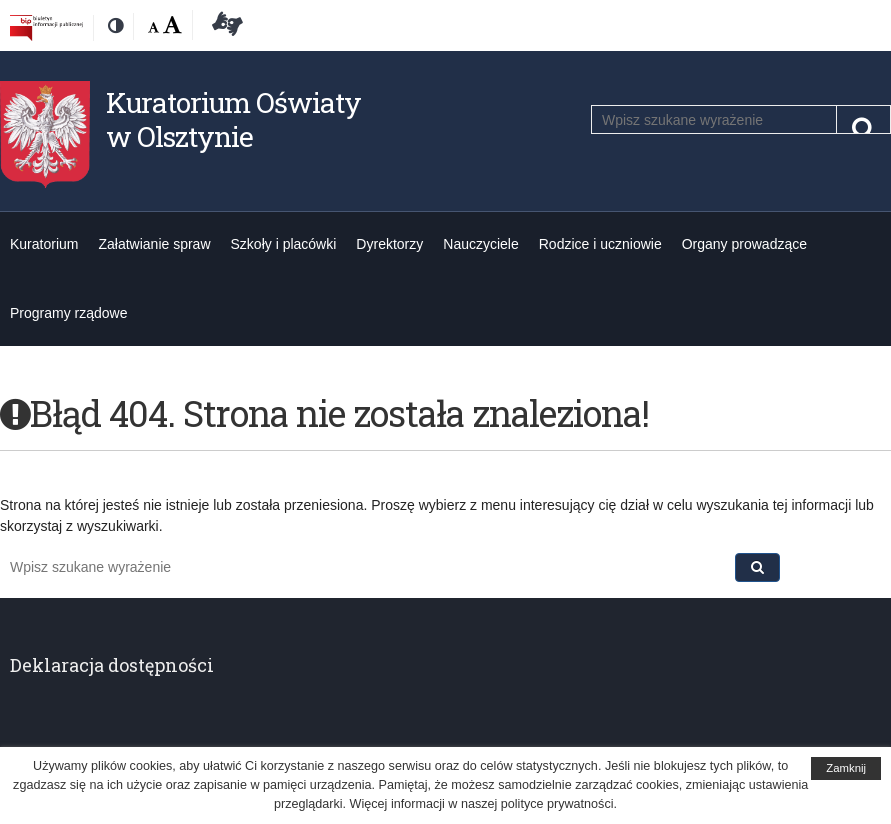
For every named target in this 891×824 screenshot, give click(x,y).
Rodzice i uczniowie (600, 244)
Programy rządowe (69, 313)
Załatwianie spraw (154, 244)
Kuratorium (44, 244)
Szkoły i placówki (284, 244)
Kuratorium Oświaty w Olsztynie (233, 119)
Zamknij (846, 768)
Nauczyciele (480, 244)
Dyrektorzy (389, 244)
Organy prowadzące (744, 244)
